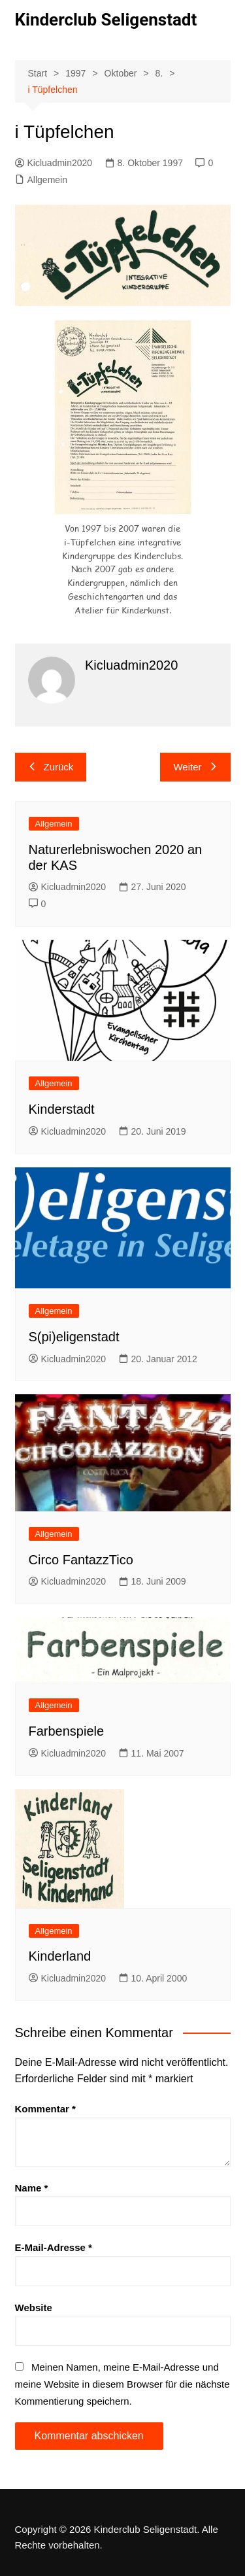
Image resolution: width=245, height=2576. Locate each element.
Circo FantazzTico (81, 1560)
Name (31, 2187)
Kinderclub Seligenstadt (106, 19)
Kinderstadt (62, 1109)
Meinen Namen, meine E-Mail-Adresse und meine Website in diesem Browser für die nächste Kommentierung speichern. (122, 2383)
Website (33, 2307)
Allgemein (47, 180)
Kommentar (45, 2108)
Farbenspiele (67, 1731)
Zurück (51, 766)
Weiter (195, 766)
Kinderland (60, 1956)
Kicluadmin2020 (54, 163)
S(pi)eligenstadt (74, 1337)
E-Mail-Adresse (53, 2247)
